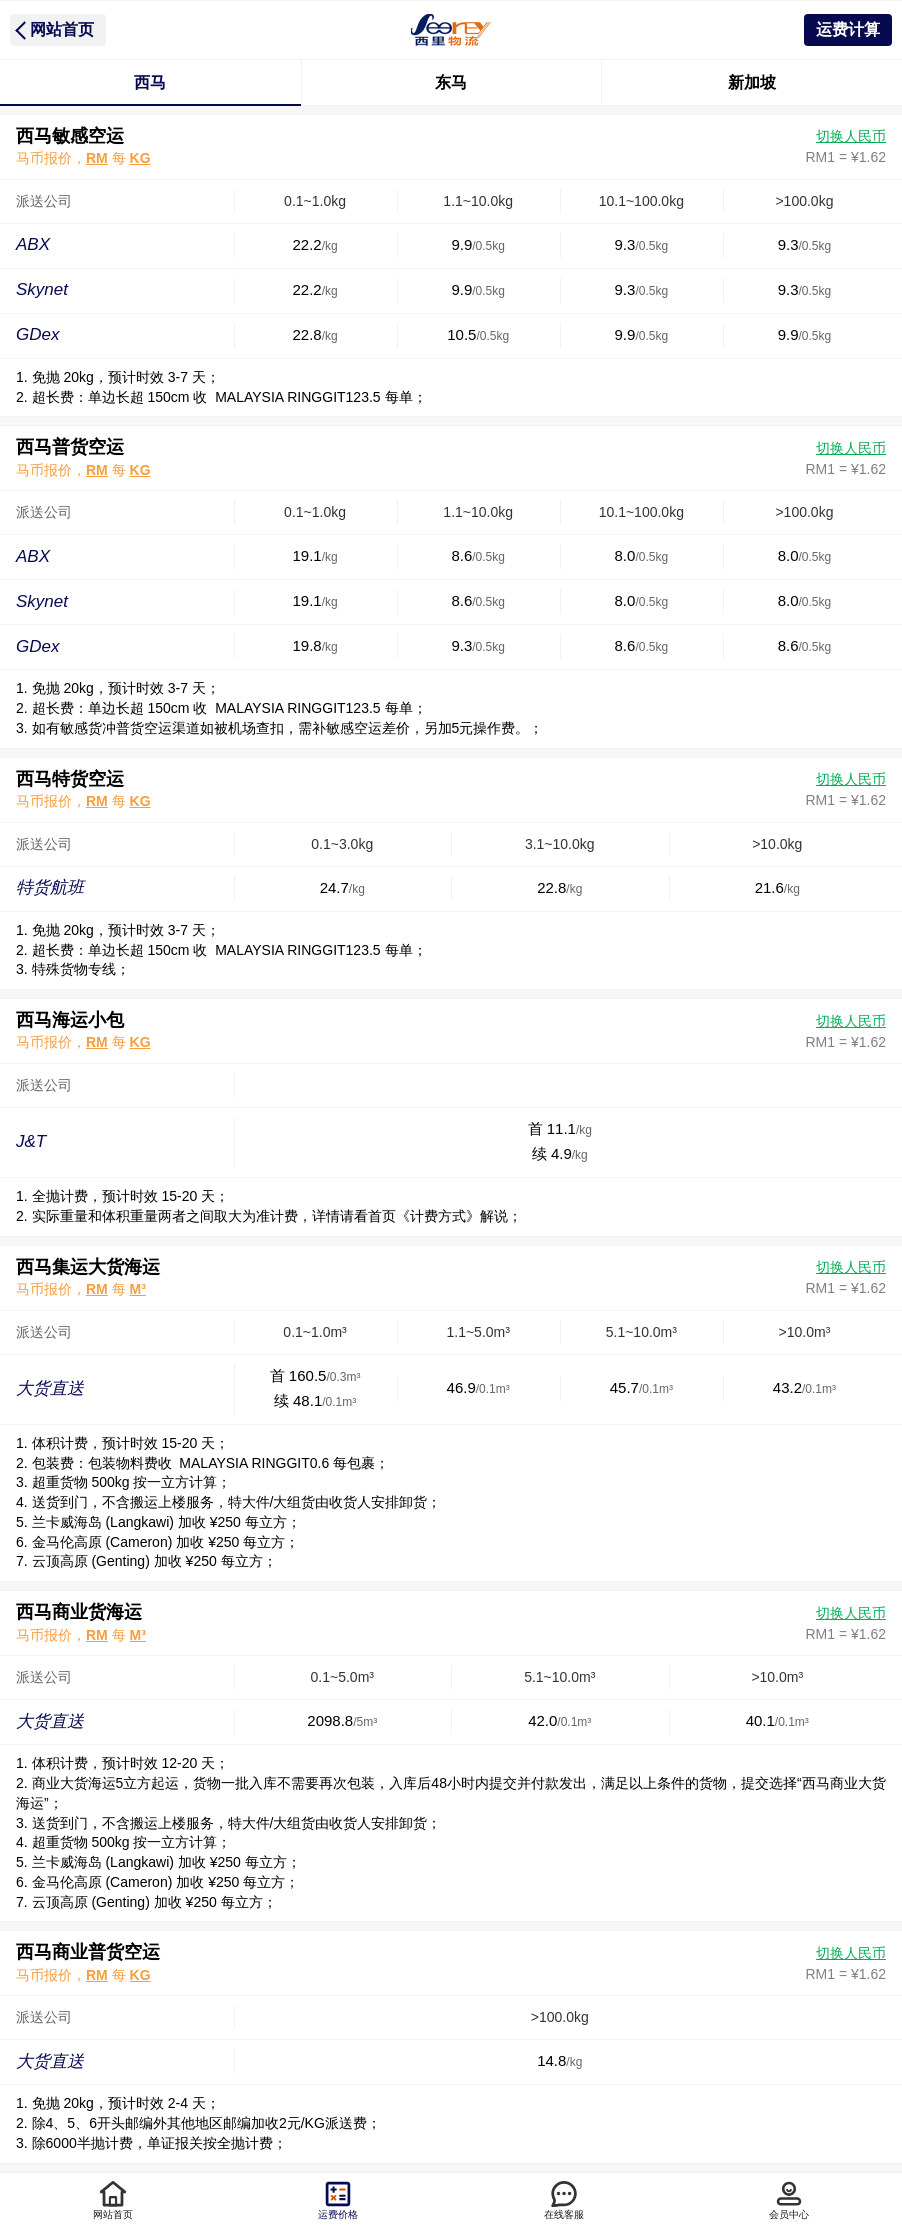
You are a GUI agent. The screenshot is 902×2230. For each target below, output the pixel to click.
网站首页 (62, 29)
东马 (451, 82)
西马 (150, 82)
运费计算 (848, 29)
